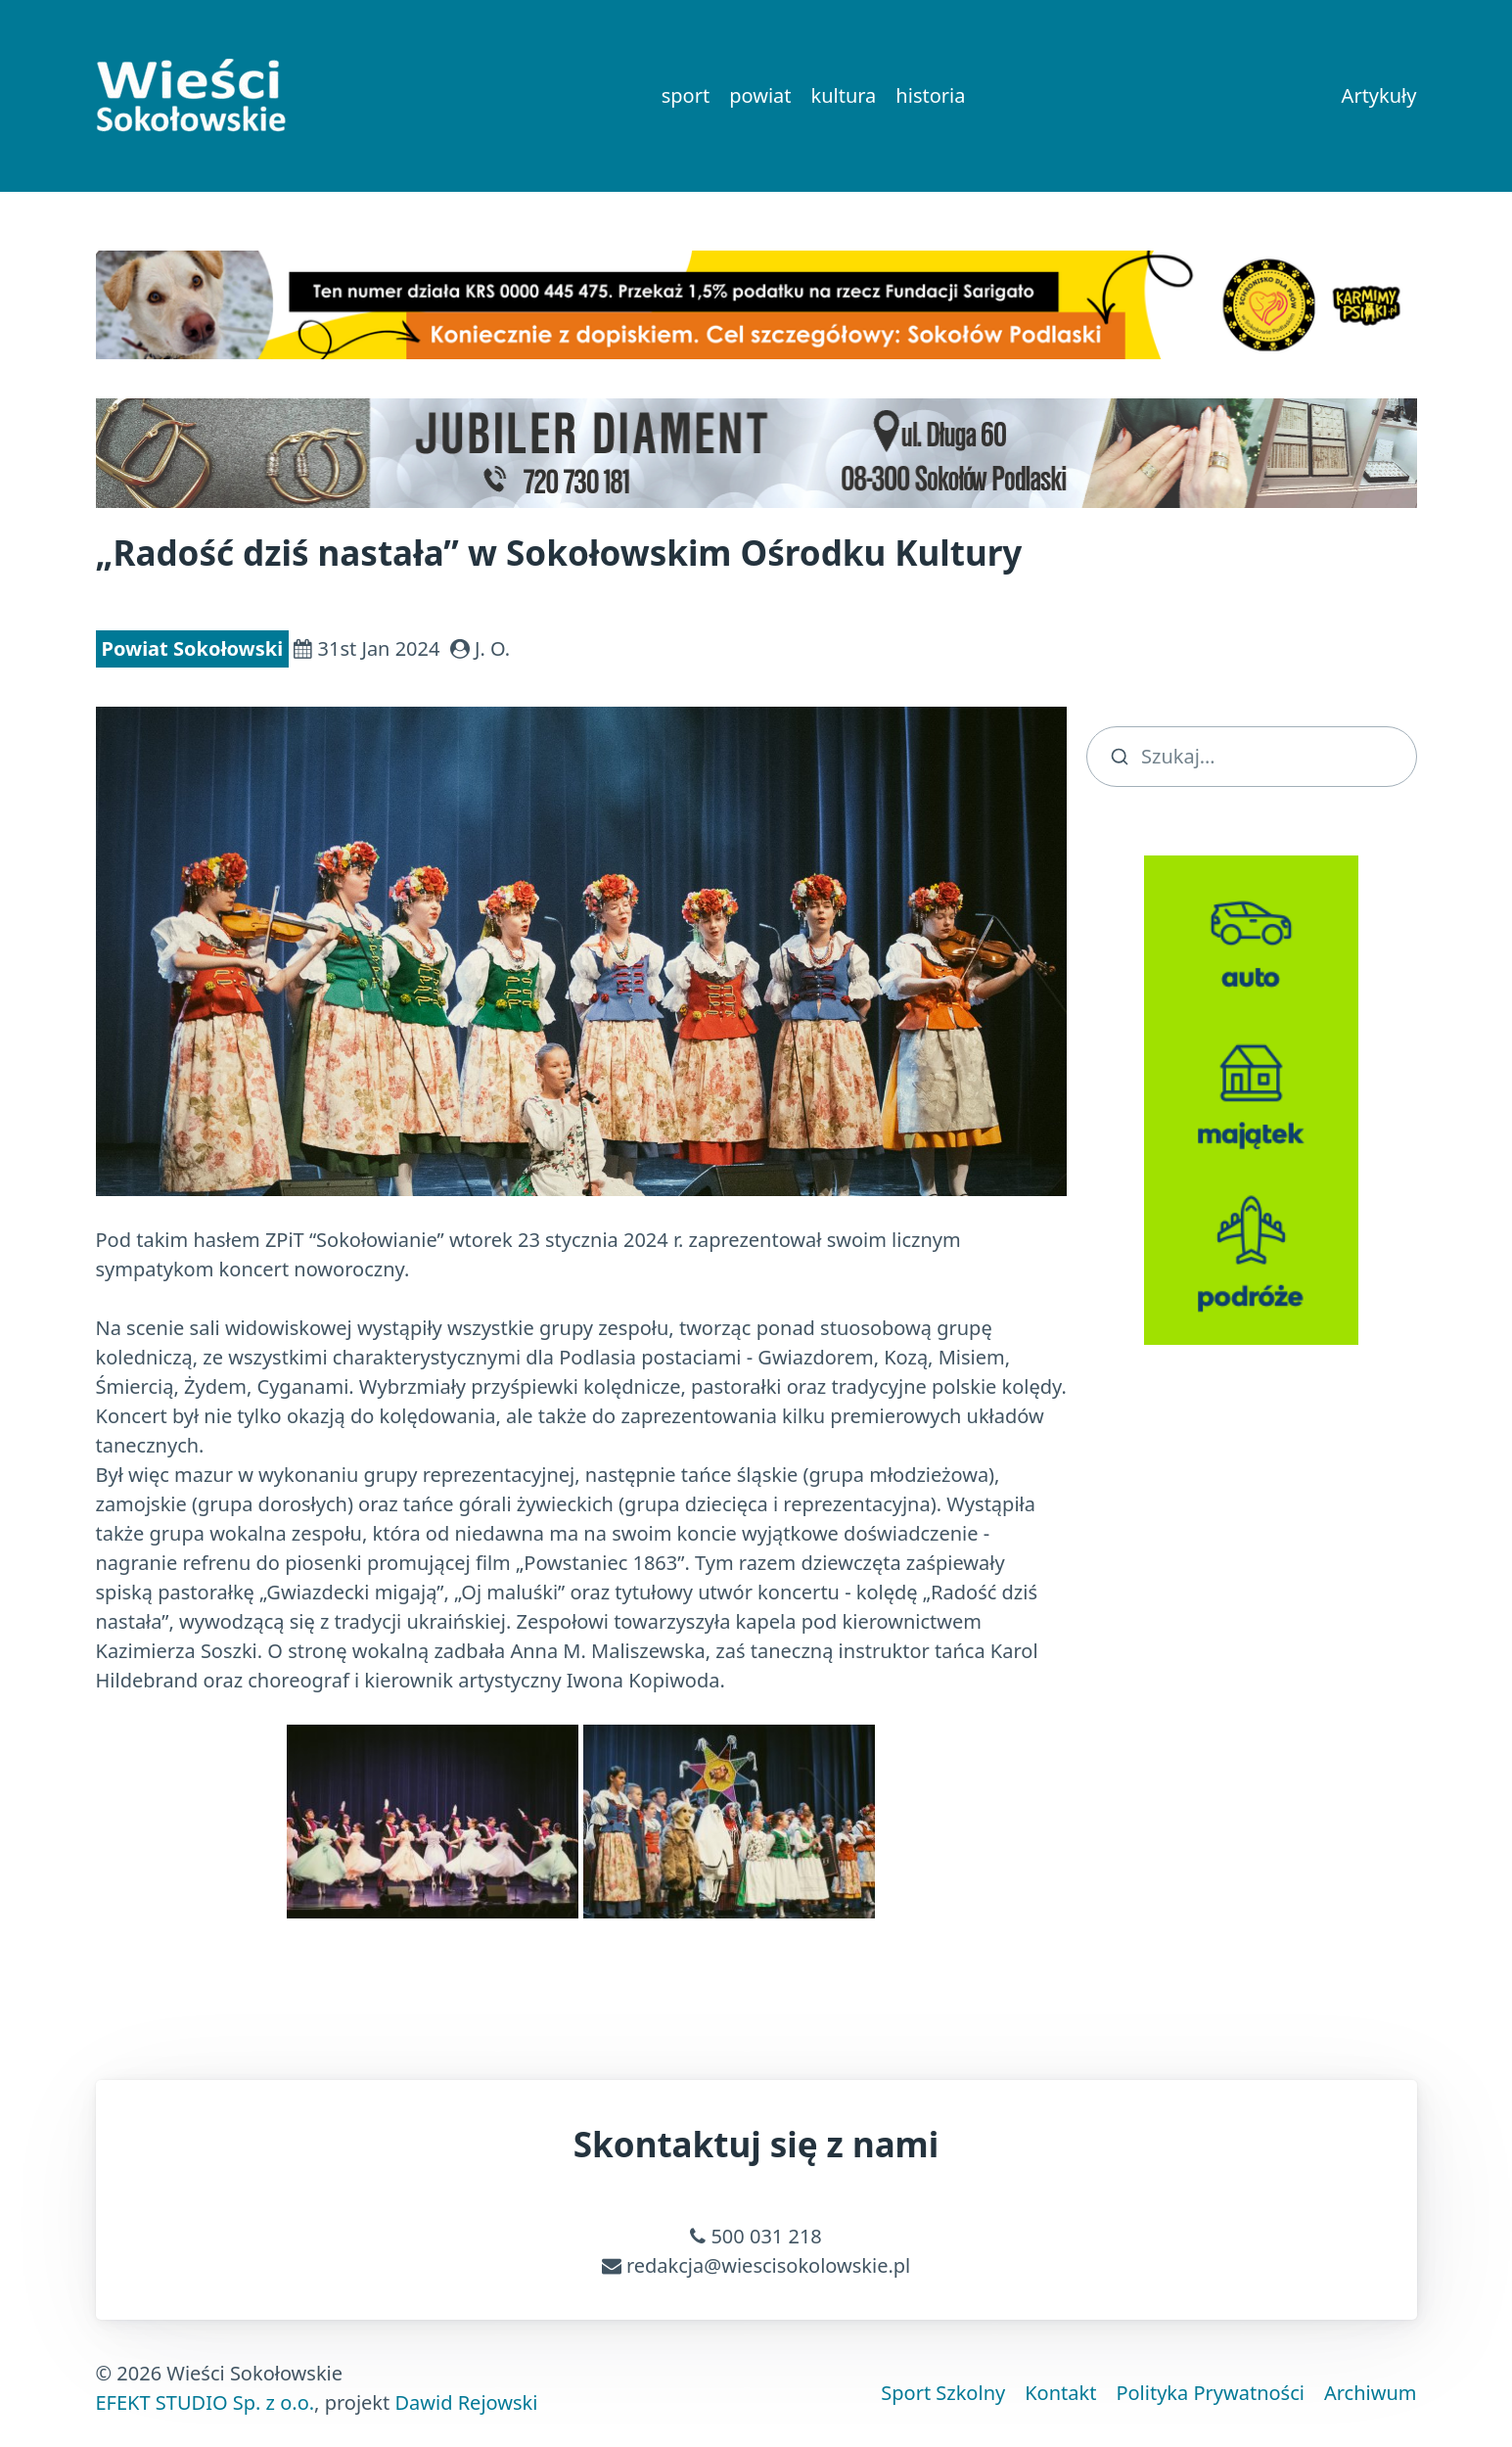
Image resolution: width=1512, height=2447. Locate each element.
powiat (760, 95)
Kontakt (1060, 2392)
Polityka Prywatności (1210, 2392)
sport (686, 95)
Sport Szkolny (943, 2392)
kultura (843, 95)
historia (930, 95)
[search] (1251, 756)
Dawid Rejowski (465, 2402)
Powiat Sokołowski (193, 648)
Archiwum (1370, 2392)
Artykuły (1379, 95)
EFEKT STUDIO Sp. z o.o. (205, 2402)
